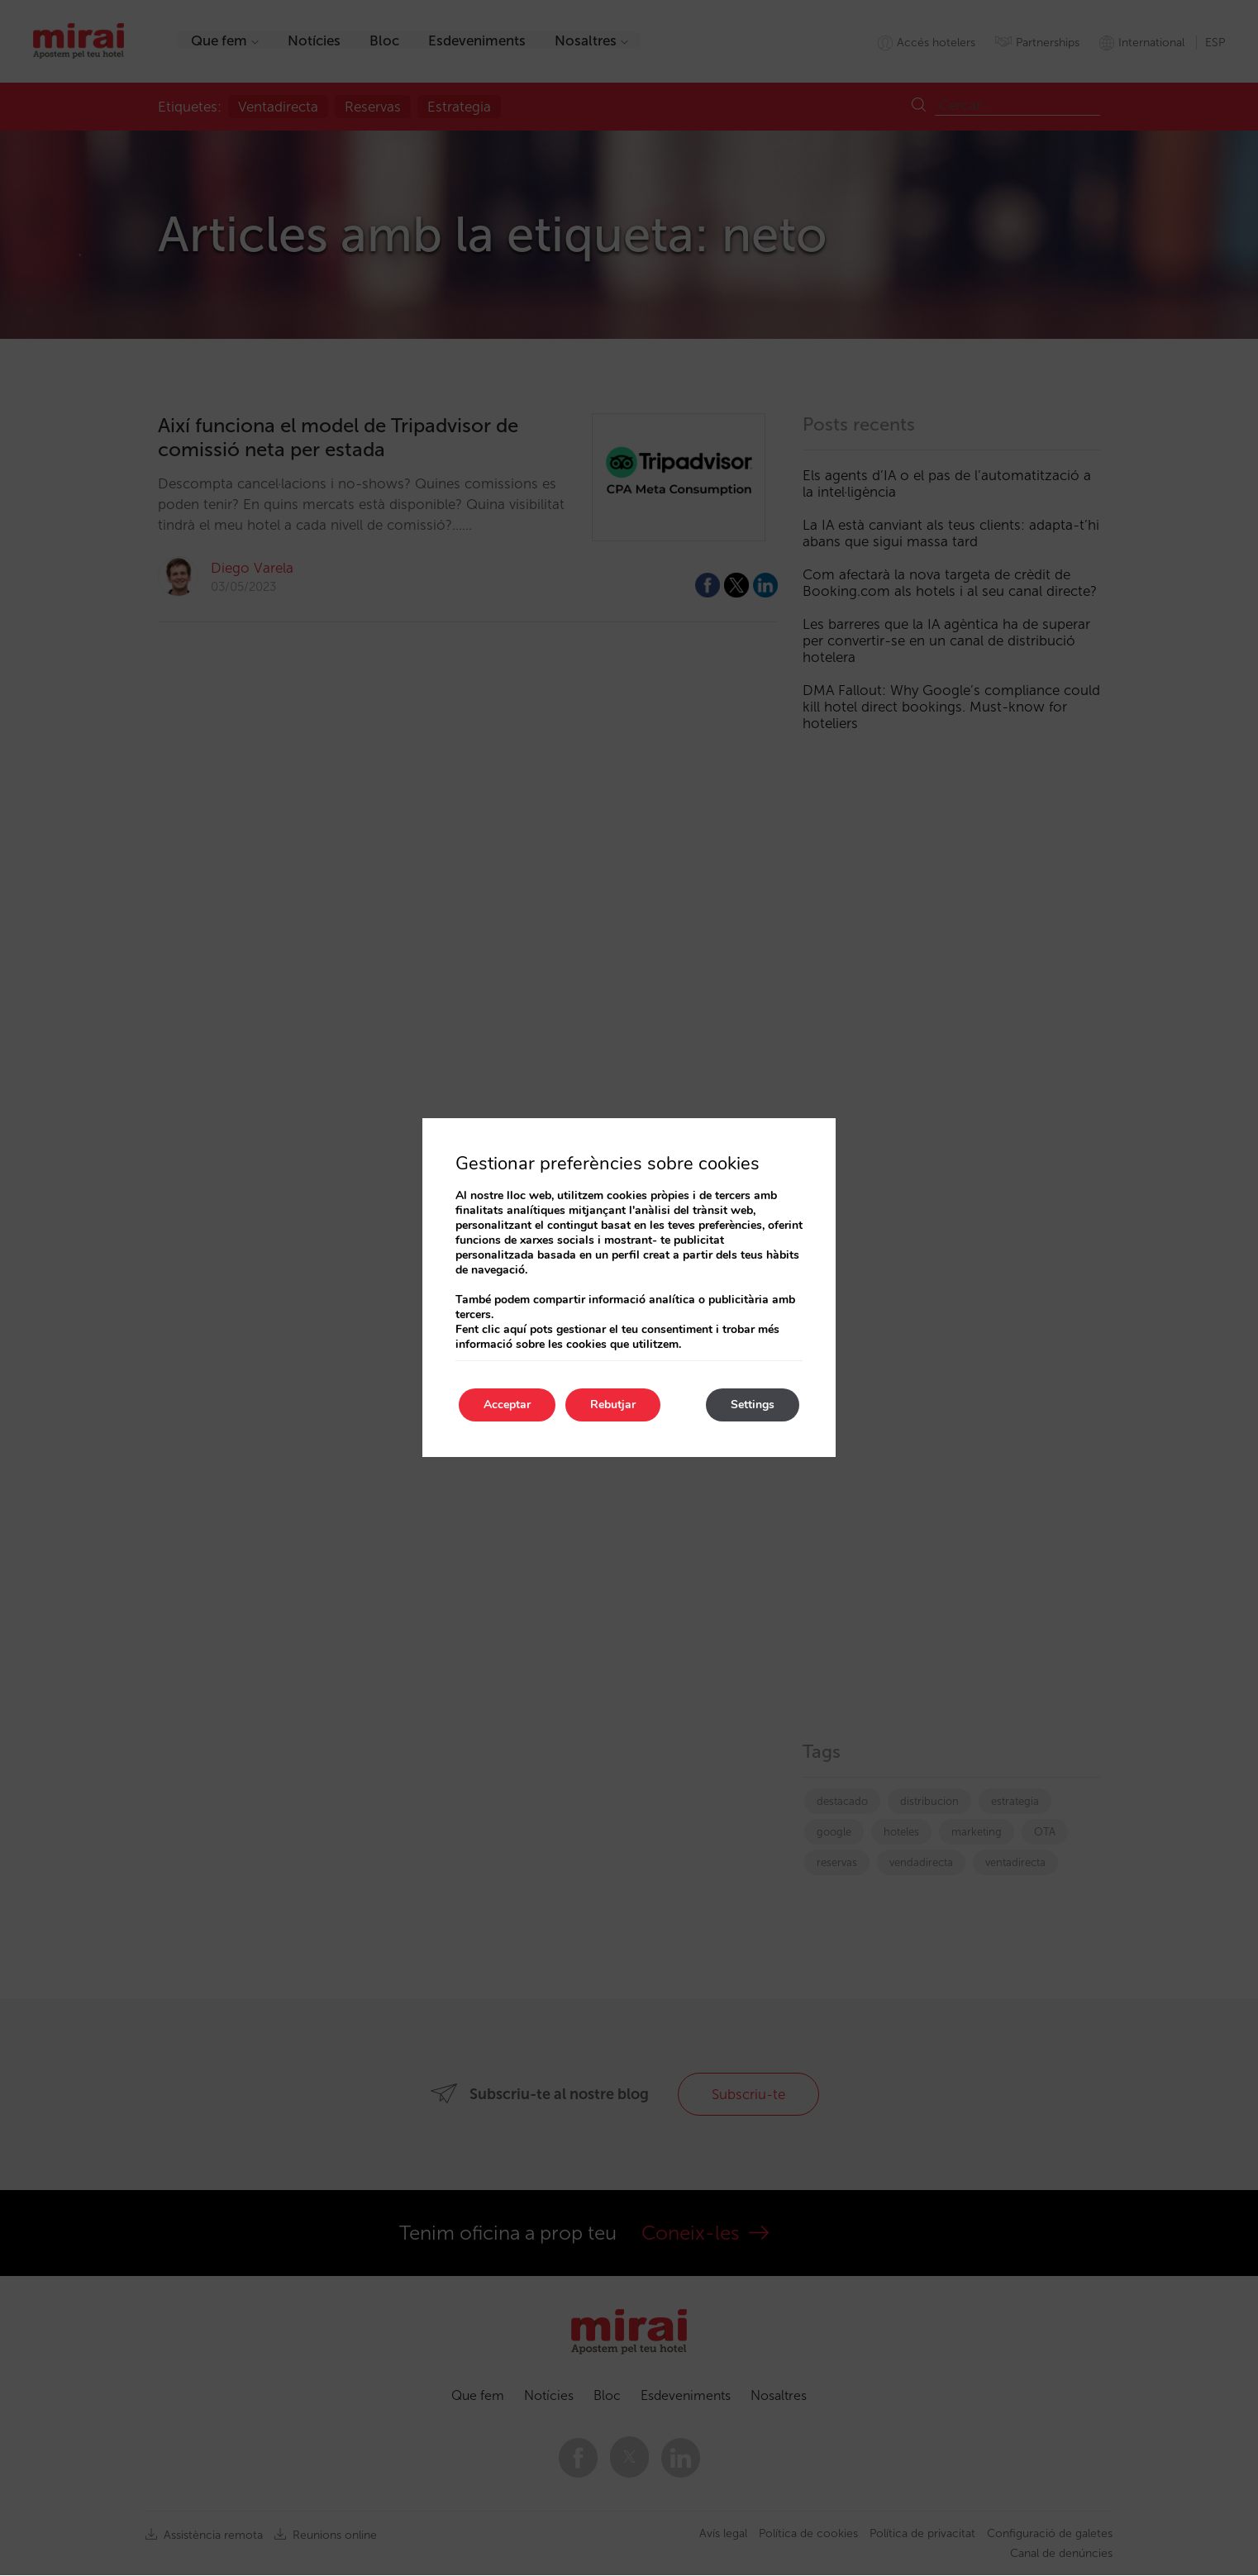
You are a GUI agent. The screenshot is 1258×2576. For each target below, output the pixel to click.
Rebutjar (613, 1404)
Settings (752, 1404)
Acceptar (507, 1404)
